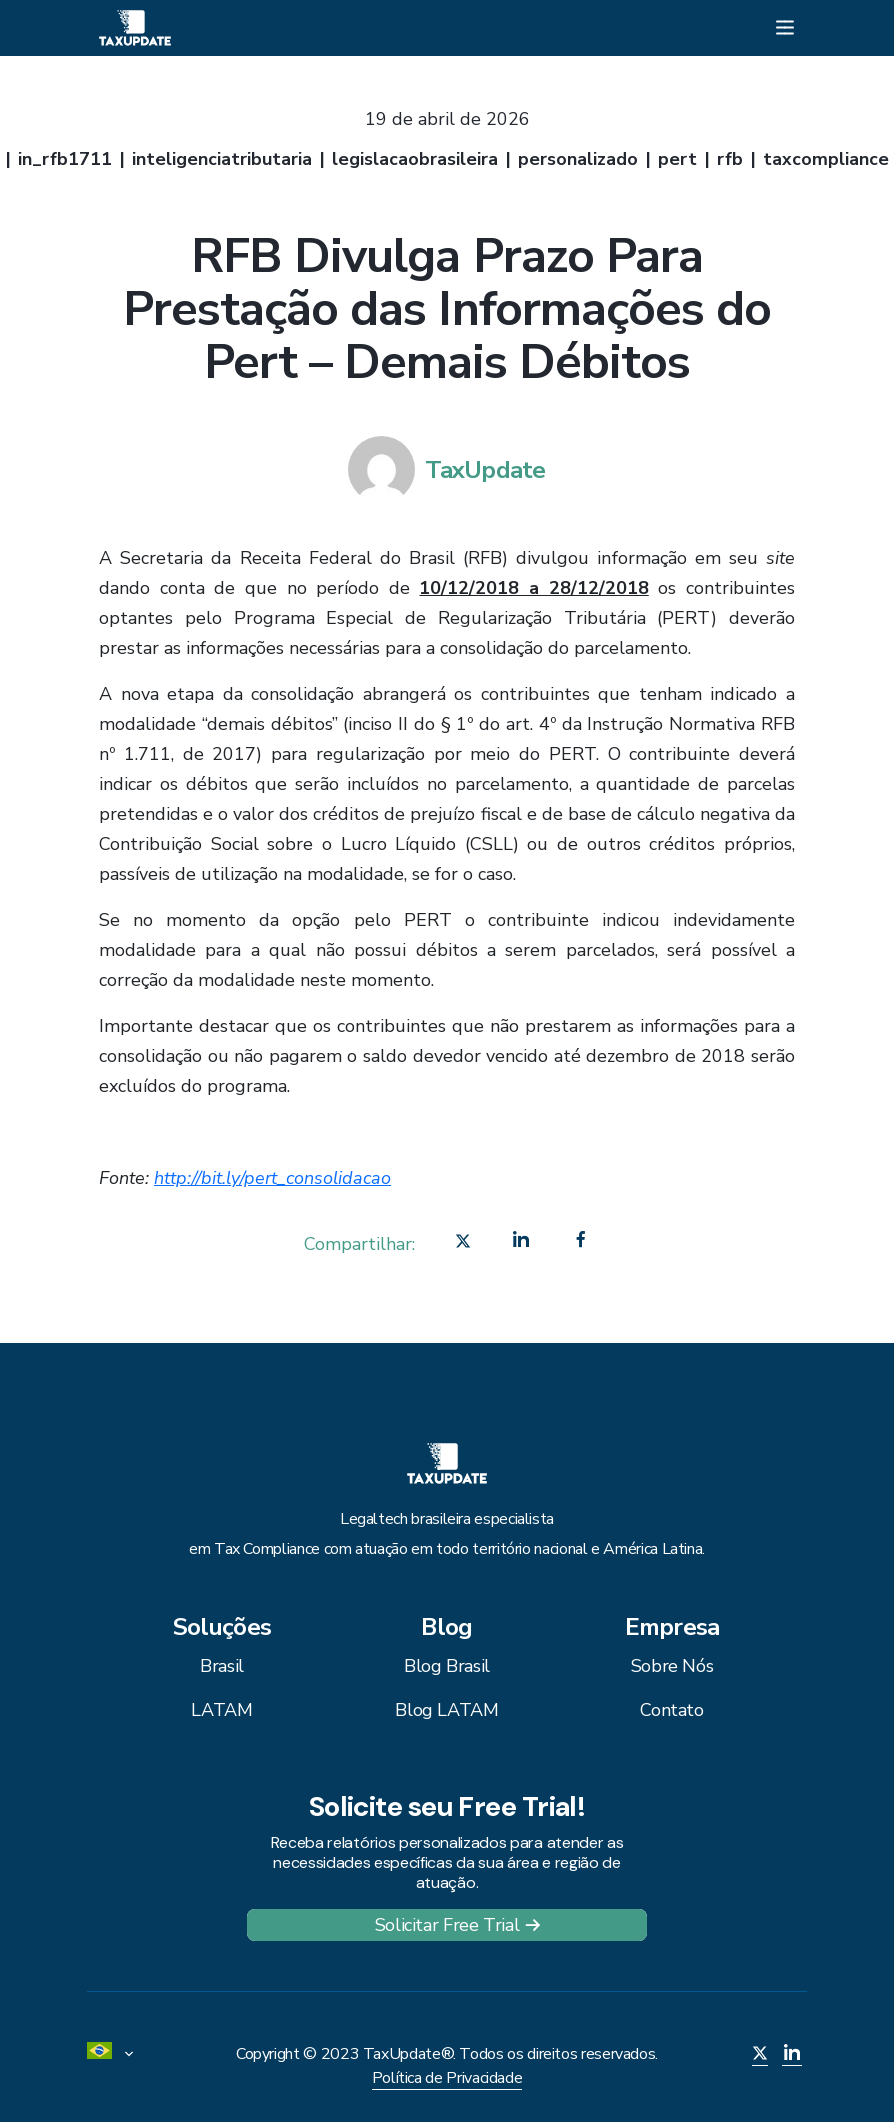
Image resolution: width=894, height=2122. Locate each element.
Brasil (222, 1666)
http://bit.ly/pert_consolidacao (272, 1178)
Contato (671, 1710)
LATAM (221, 1710)
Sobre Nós (672, 1666)
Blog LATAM (446, 1710)
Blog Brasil (447, 1666)
